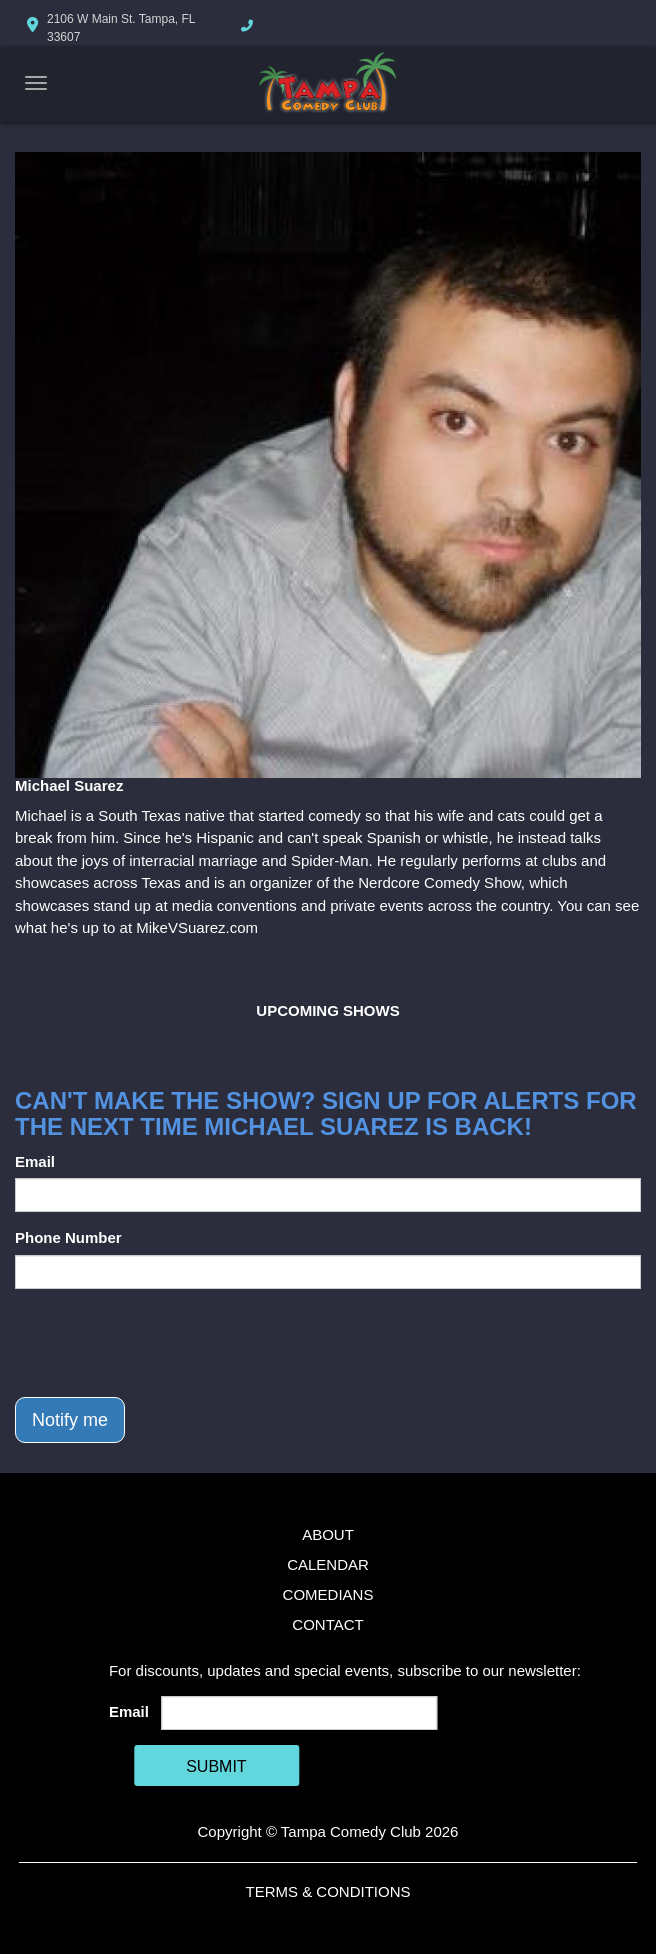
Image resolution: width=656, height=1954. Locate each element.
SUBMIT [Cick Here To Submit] (216, 1766)
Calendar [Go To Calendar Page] (328, 1564)
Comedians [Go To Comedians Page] (328, 1594)
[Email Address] (298, 1713)
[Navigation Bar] (36, 83)
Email (35, 1161)
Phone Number (68, 1237)
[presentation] (167, 1343)
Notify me (70, 1420)
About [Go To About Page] (328, 1534)
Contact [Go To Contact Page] (327, 1624)
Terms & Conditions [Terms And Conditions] (327, 1891)
